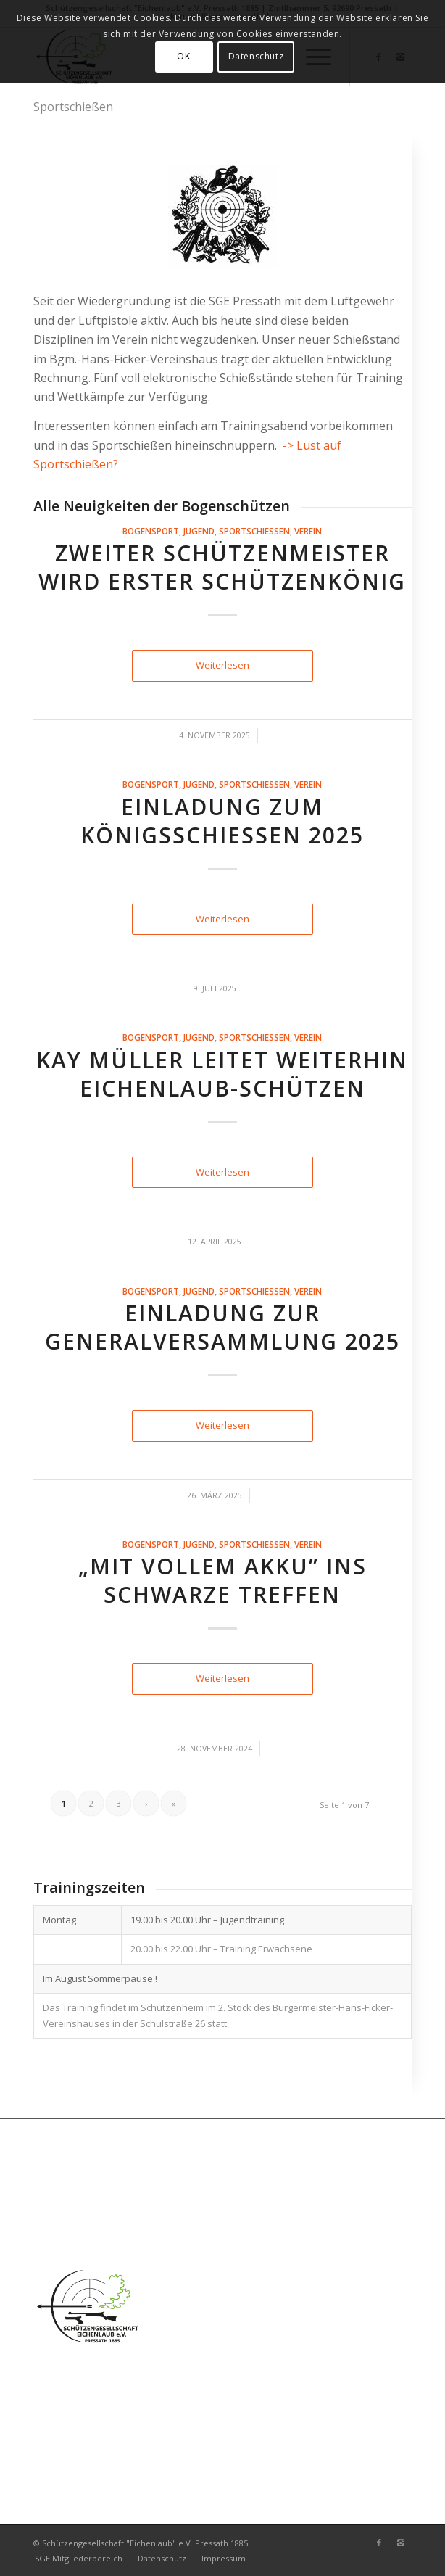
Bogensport (150, 531)
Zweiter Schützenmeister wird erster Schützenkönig (222, 567)
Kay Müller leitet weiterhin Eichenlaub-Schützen (222, 1074)
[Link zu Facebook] (379, 2543)
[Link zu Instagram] (401, 2543)
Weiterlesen (222, 665)
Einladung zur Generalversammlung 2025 (222, 1327)
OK (183, 56)
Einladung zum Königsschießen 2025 (222, 821)
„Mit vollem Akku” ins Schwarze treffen (222, 1580)
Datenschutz (256, 56)
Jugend (199, 531)
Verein (308, 531)
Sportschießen (73, 107)
